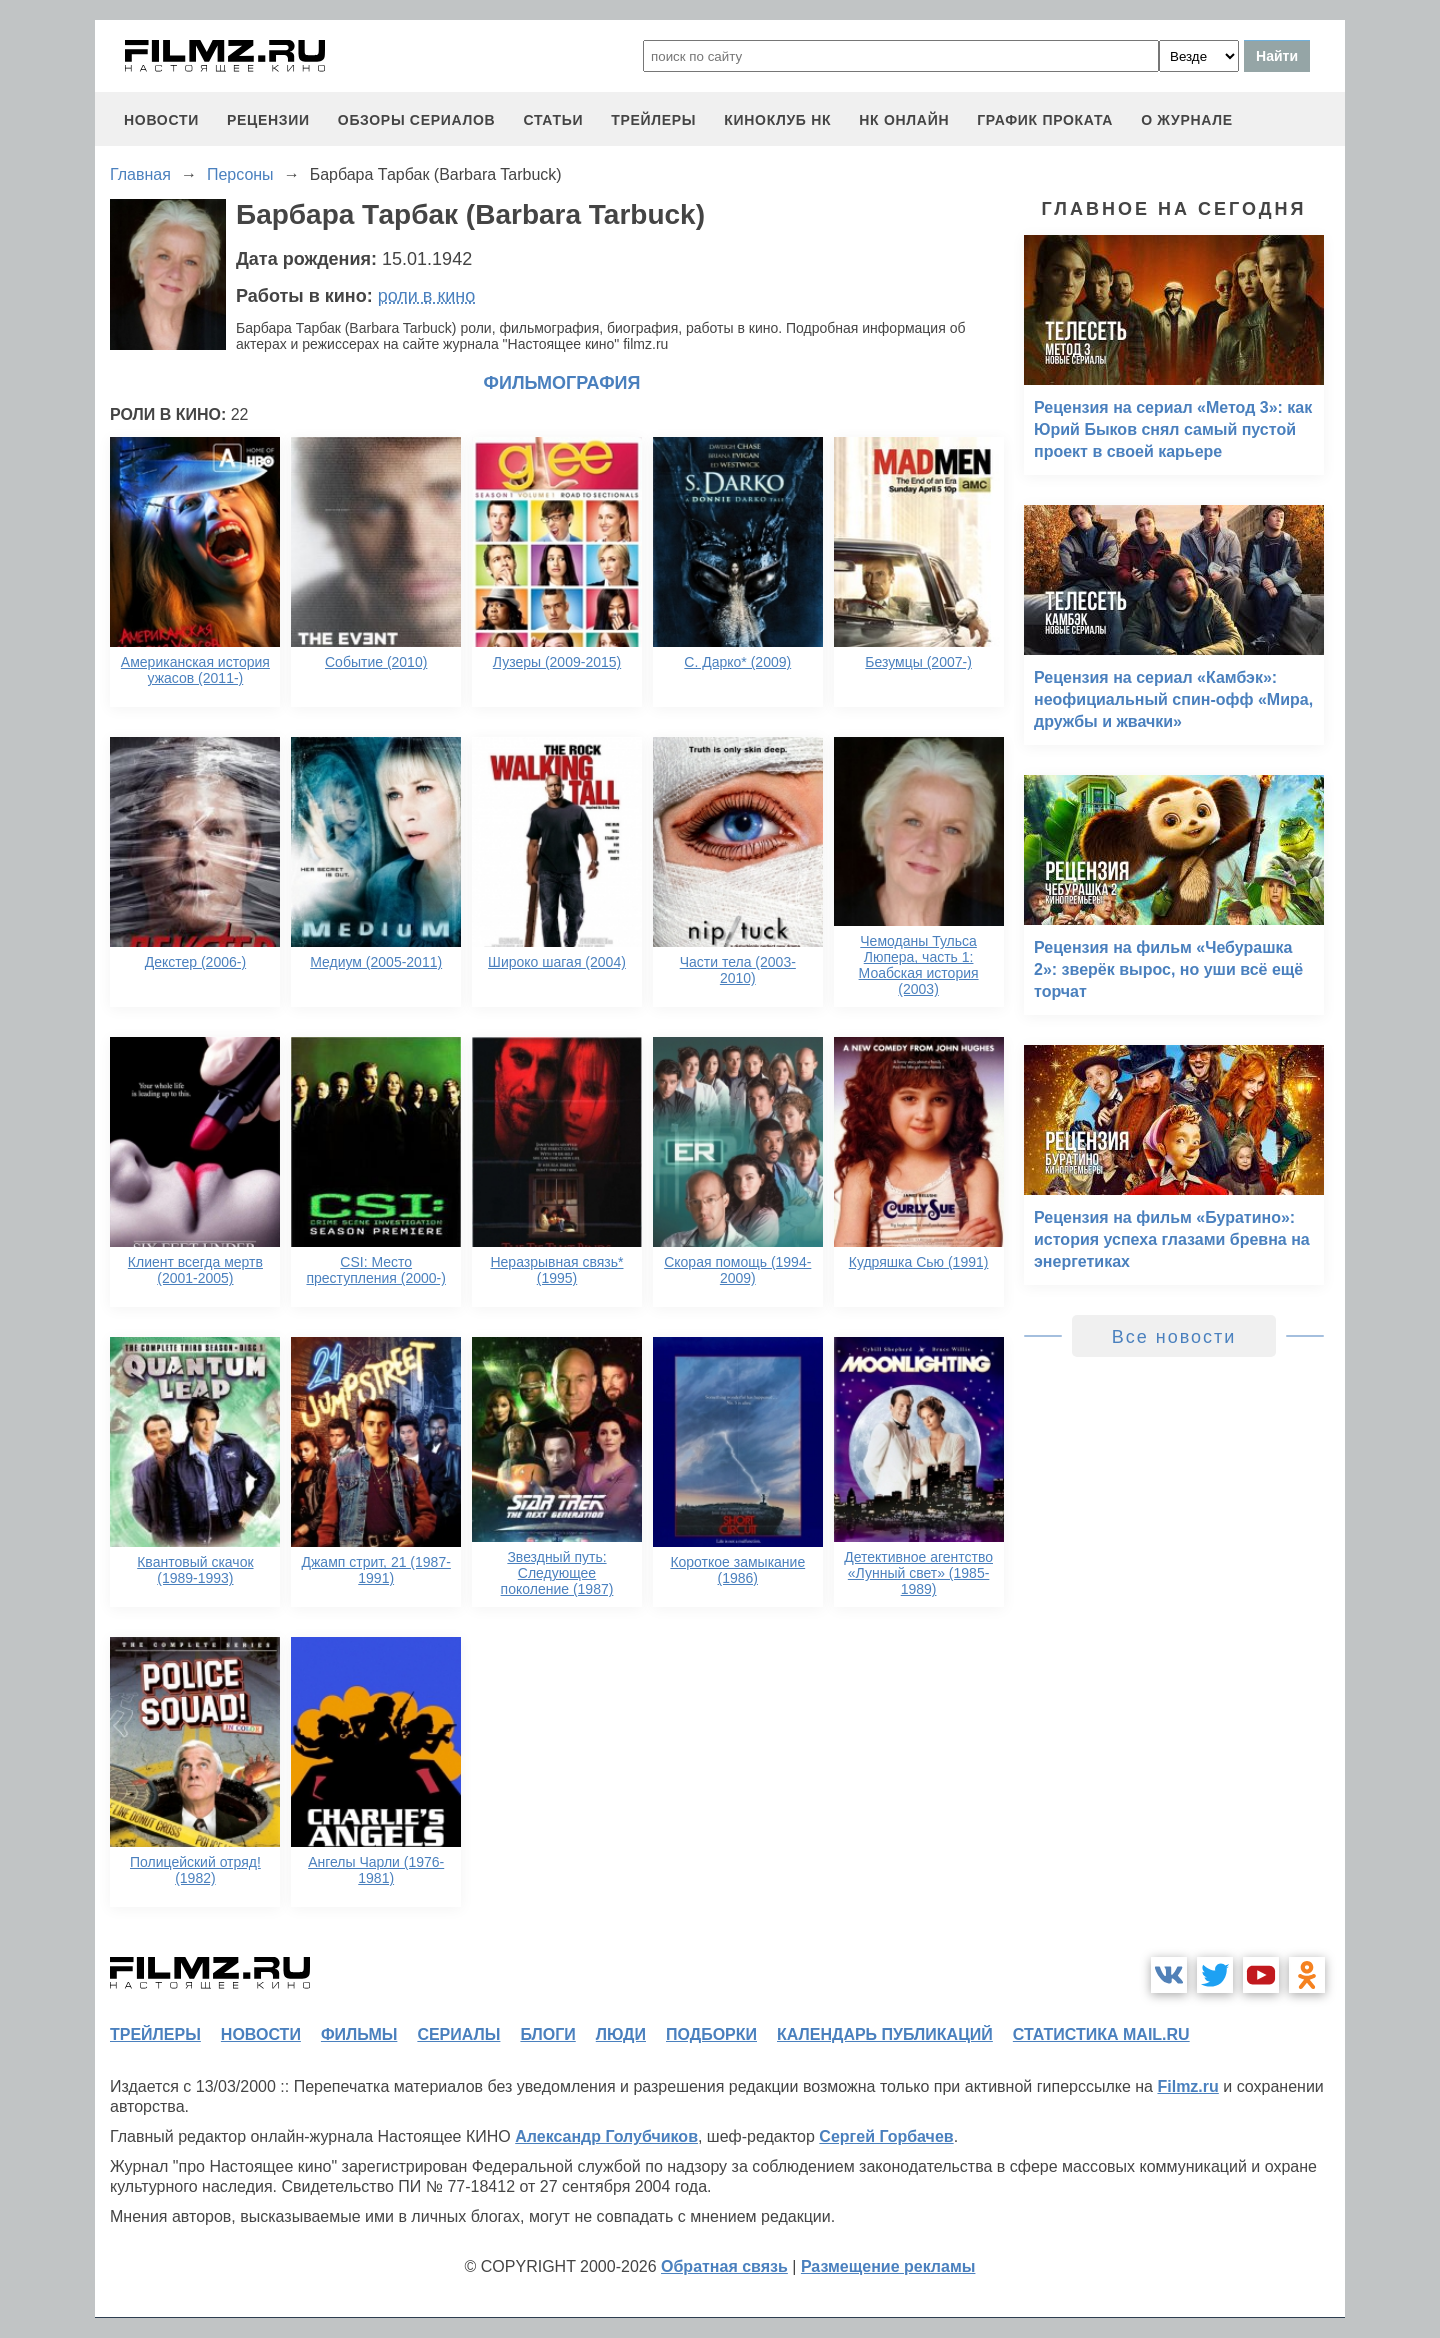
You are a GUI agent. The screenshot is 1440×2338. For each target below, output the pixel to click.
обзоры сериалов (417, 120)
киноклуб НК (777, 120)
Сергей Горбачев (886, 2136)
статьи (553, 120)
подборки (711, 2034)
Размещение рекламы (888, 2266)
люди (621, 2034)
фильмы (359, 2034)
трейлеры (653, 120)
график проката (1045, 120)
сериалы (458, 2034)
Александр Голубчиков (606, 2136)
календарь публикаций (885, 2034)
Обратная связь (724, 2266)
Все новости (1174, 1337)
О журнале (1187, 120)
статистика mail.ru (1101, 2034)
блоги (547, 2034)
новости (161, 120)
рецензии (268, 120)
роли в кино (427, 296)
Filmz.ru (1187, 2086)
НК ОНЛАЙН (904, 120)
